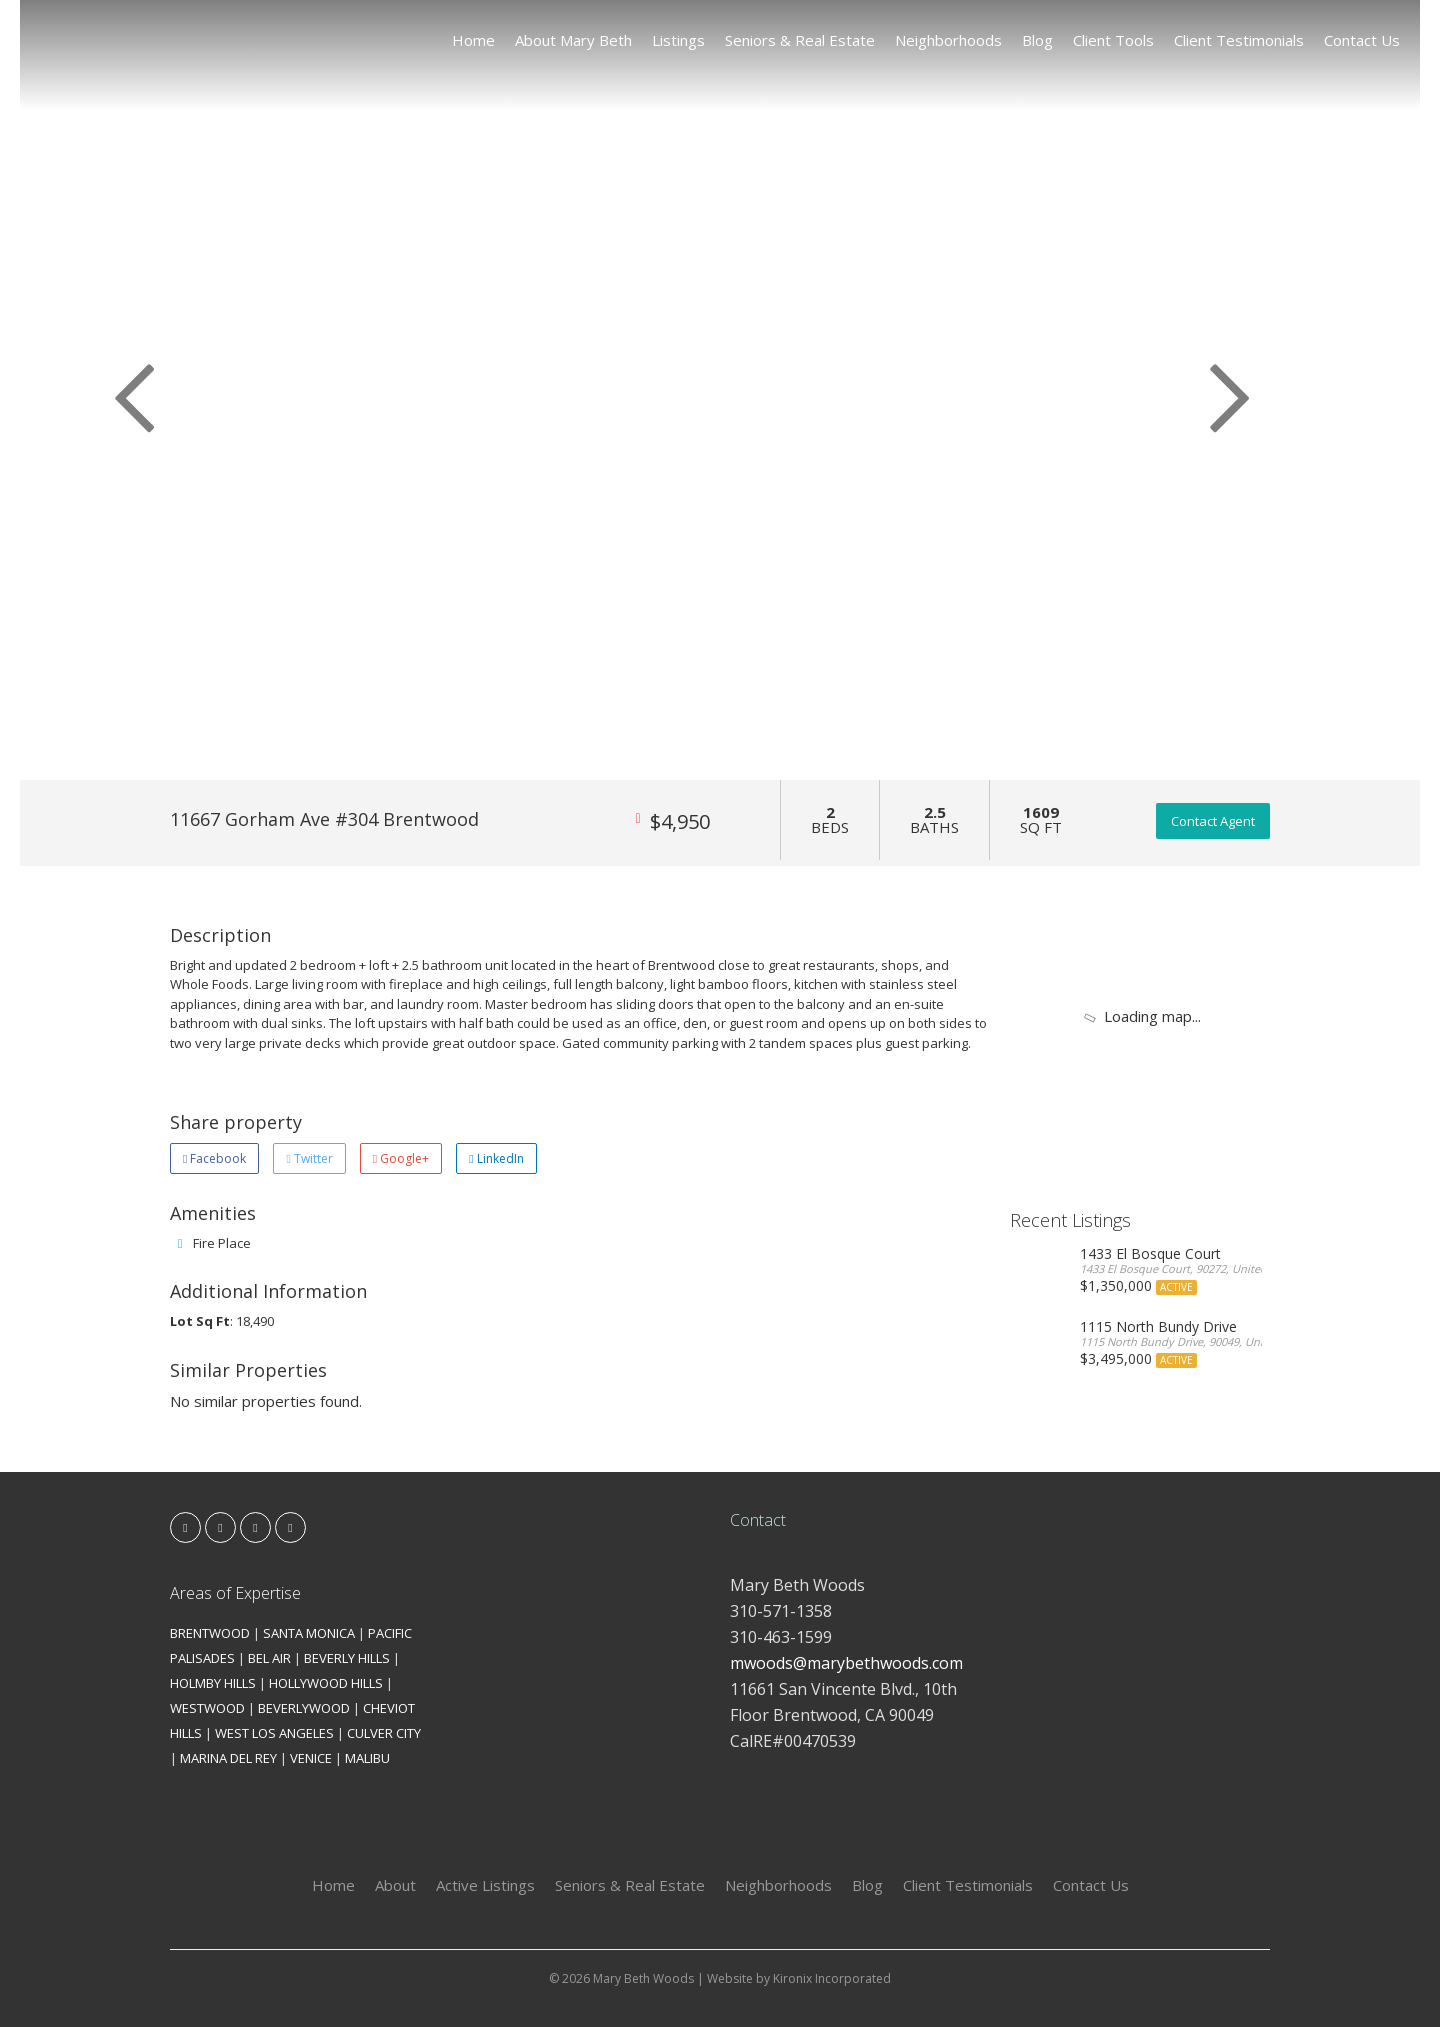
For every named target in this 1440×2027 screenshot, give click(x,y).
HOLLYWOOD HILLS (326, 1683)
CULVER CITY (384, 1733)
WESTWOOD (207, 1708)
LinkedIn (496, 1158)
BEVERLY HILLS (347, 1658)
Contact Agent (1213, 821)
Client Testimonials (1239, 40)
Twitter (309, 1158)
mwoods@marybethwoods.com (846, 1663)
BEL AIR (269, 1658)
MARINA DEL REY (228, 1758)
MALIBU (367, 1758)
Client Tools (1113, 40)
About (395, 1885)
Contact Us (1362, 40)
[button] (125, 390)
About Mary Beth (573, 40)
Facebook (214, 1158)
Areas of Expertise (235, 1593)
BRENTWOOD (210, 1633)
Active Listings (485, 1885)
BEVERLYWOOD (304, 1708)
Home (473, 40)
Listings (678, 40)
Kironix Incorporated (832, 1978)
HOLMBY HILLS (213, 1683)
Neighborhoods (948, 40)
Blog (1037, 40)
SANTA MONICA (309, 1633)
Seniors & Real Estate (800, 40)
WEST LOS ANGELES (274, 1733)
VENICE (311, 1758)
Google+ (401, 1158)
